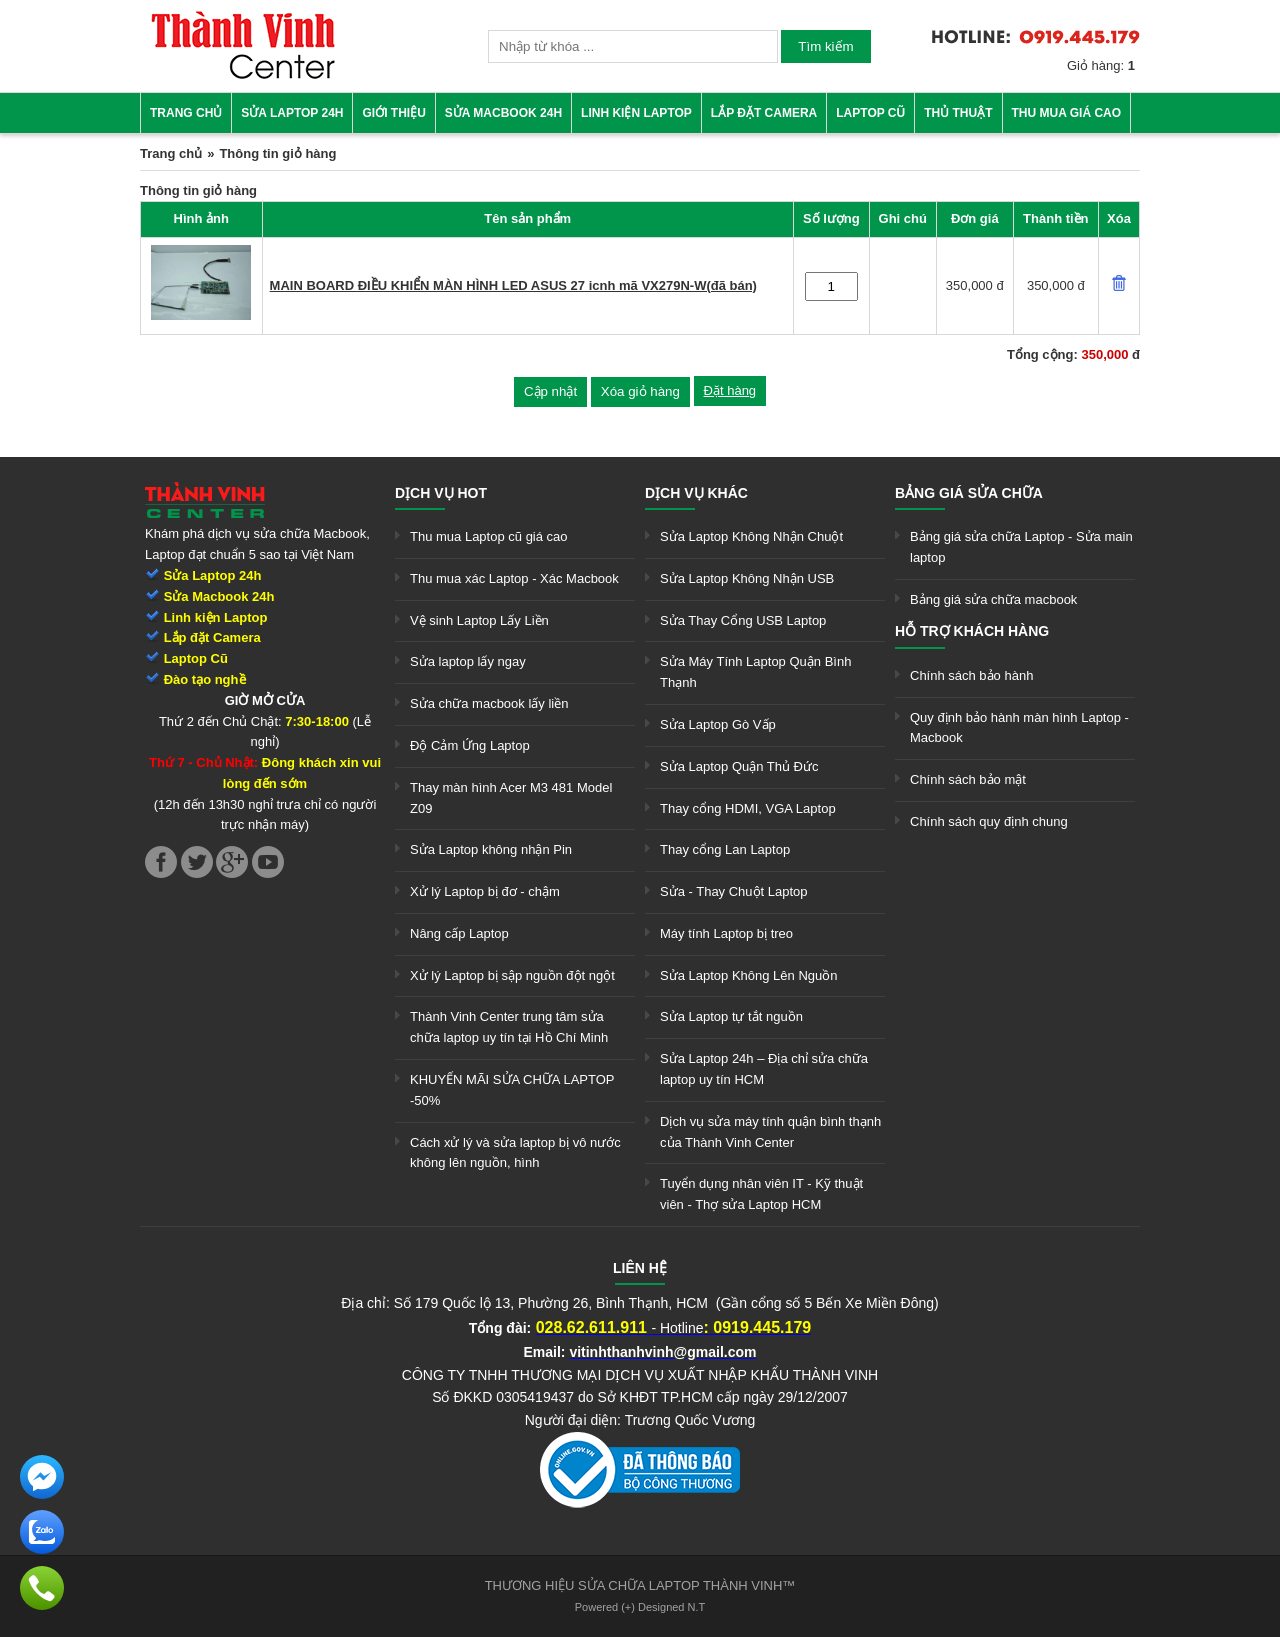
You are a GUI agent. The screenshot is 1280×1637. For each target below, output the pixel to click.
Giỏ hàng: (1101, 65)
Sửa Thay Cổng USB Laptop (743, 620)
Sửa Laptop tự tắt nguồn (731, 1016)
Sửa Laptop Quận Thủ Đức (739, 766)
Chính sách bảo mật (968, 779)
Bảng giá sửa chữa (969, 493)
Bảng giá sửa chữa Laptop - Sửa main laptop (1021, 547)
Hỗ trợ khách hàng (972, 631)
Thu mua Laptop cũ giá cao (489, 536)
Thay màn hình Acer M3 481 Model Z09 (511, 798)
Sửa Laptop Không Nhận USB (747, 578)
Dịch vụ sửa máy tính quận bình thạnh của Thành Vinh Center (770, 1132)
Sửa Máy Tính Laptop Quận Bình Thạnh (755, 672)
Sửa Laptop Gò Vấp (718, 724)
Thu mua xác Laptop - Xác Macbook (514, 578)
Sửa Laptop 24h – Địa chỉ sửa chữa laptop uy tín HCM (764, 1069)
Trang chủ (186, 113)
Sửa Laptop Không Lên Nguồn (748, 975)
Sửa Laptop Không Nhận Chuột (751, 536)
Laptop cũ (870, 113)
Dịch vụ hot (441, 493)
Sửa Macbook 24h (503, 113)
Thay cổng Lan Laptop (725, 849)
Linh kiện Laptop (636, 113)
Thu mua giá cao (1067, 113)
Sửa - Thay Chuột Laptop (734, 891)
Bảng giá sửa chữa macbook (993, 599)
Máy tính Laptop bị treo (726, 933)
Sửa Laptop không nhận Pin (491, 849)
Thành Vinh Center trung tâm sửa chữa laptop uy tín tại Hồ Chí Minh (509, 1027)
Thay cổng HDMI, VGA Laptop (748, 808)
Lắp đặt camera (764, 113)
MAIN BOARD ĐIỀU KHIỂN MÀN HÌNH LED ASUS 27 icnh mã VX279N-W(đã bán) (513, 285)
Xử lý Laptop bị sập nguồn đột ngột (512, 975)
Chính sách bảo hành (971, 675)
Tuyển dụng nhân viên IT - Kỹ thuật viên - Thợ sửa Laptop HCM (761, 1194)
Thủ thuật (958, 113)
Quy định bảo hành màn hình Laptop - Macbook (1019, 728)
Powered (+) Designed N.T (640, 1607)
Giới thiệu (393, 113)
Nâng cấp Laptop (459, 933)
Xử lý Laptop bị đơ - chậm (485, 891)
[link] (243, 75)
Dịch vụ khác (696, 493)
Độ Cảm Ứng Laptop (470, 745)
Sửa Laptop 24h (292, 113)
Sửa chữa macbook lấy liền (489, 703)
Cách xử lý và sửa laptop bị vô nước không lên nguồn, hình (515, 1153)
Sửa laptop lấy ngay (468, 661)
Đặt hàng (730, 390)
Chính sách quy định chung (989, 821)
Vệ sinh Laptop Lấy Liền (479, 620)
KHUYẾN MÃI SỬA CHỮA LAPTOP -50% (512, 1090)
